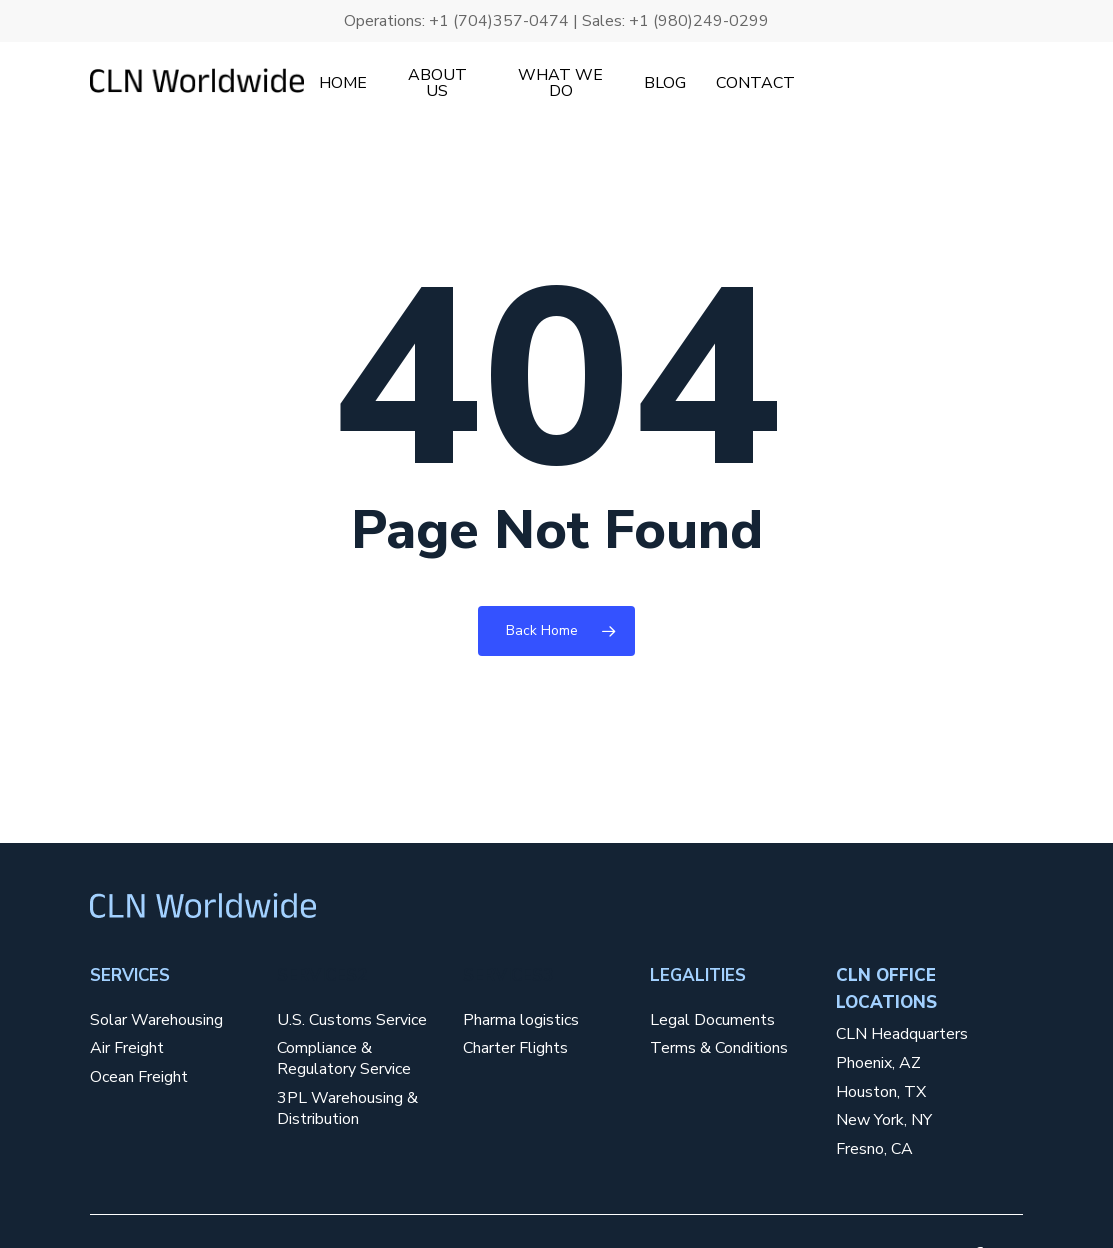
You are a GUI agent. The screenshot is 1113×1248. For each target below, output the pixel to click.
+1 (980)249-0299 (699, 21)
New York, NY (884, 1120)
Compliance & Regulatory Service (344, 1059)
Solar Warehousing (156, 1020)
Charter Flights (515, 1048)
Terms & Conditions (719, 1048)
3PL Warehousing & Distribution (347, 1109)
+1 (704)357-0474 (499, 21)
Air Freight (127, 1048)
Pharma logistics (521, 1020)
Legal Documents (712, 1020)
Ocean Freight (139, 1077)
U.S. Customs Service (352, 1020)
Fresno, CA (874, 1149)
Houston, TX (881, 1092)
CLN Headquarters (902, 1034)
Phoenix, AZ (878, 1063)
